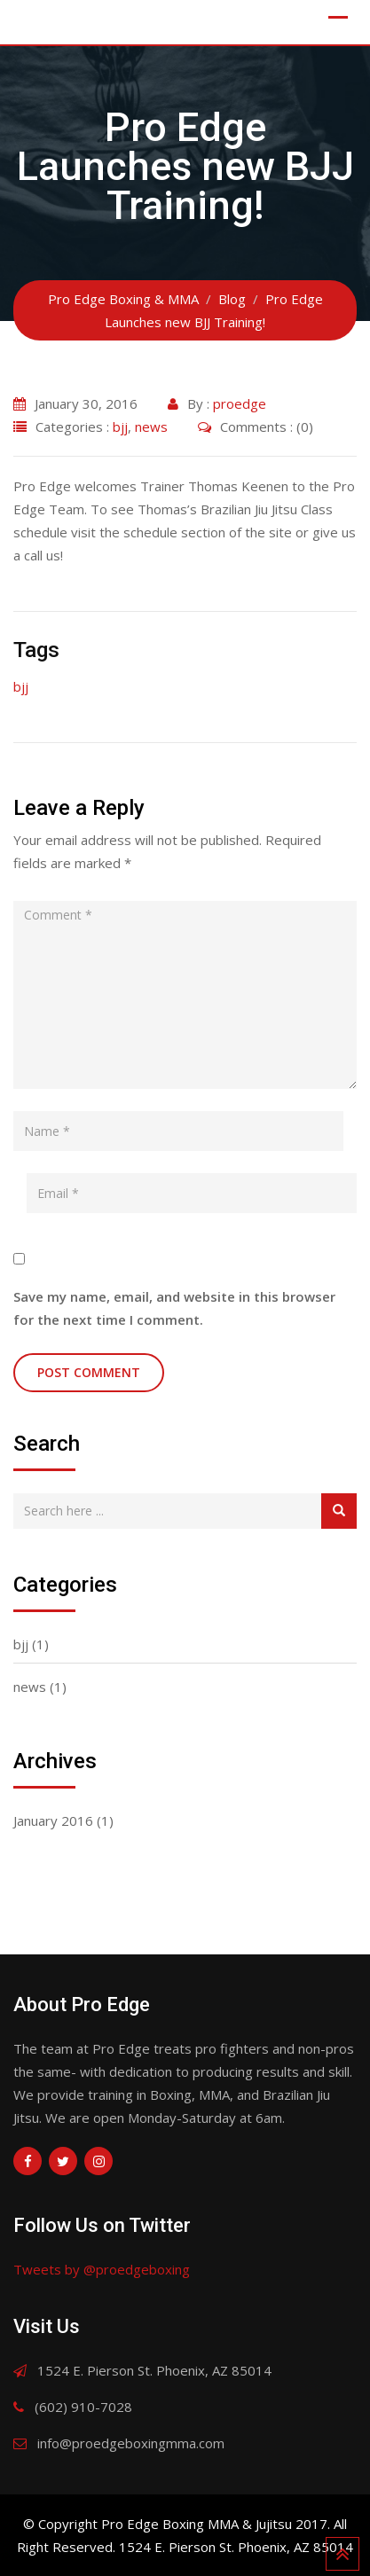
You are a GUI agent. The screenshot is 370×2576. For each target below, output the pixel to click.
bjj (120, 426)
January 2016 (53, 1820)
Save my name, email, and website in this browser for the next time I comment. (174, 1308)
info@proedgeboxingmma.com (130, 2443)
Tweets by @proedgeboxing (101, 2269)
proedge (239, 403)
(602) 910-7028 (83, 2406)
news (151, 426)
